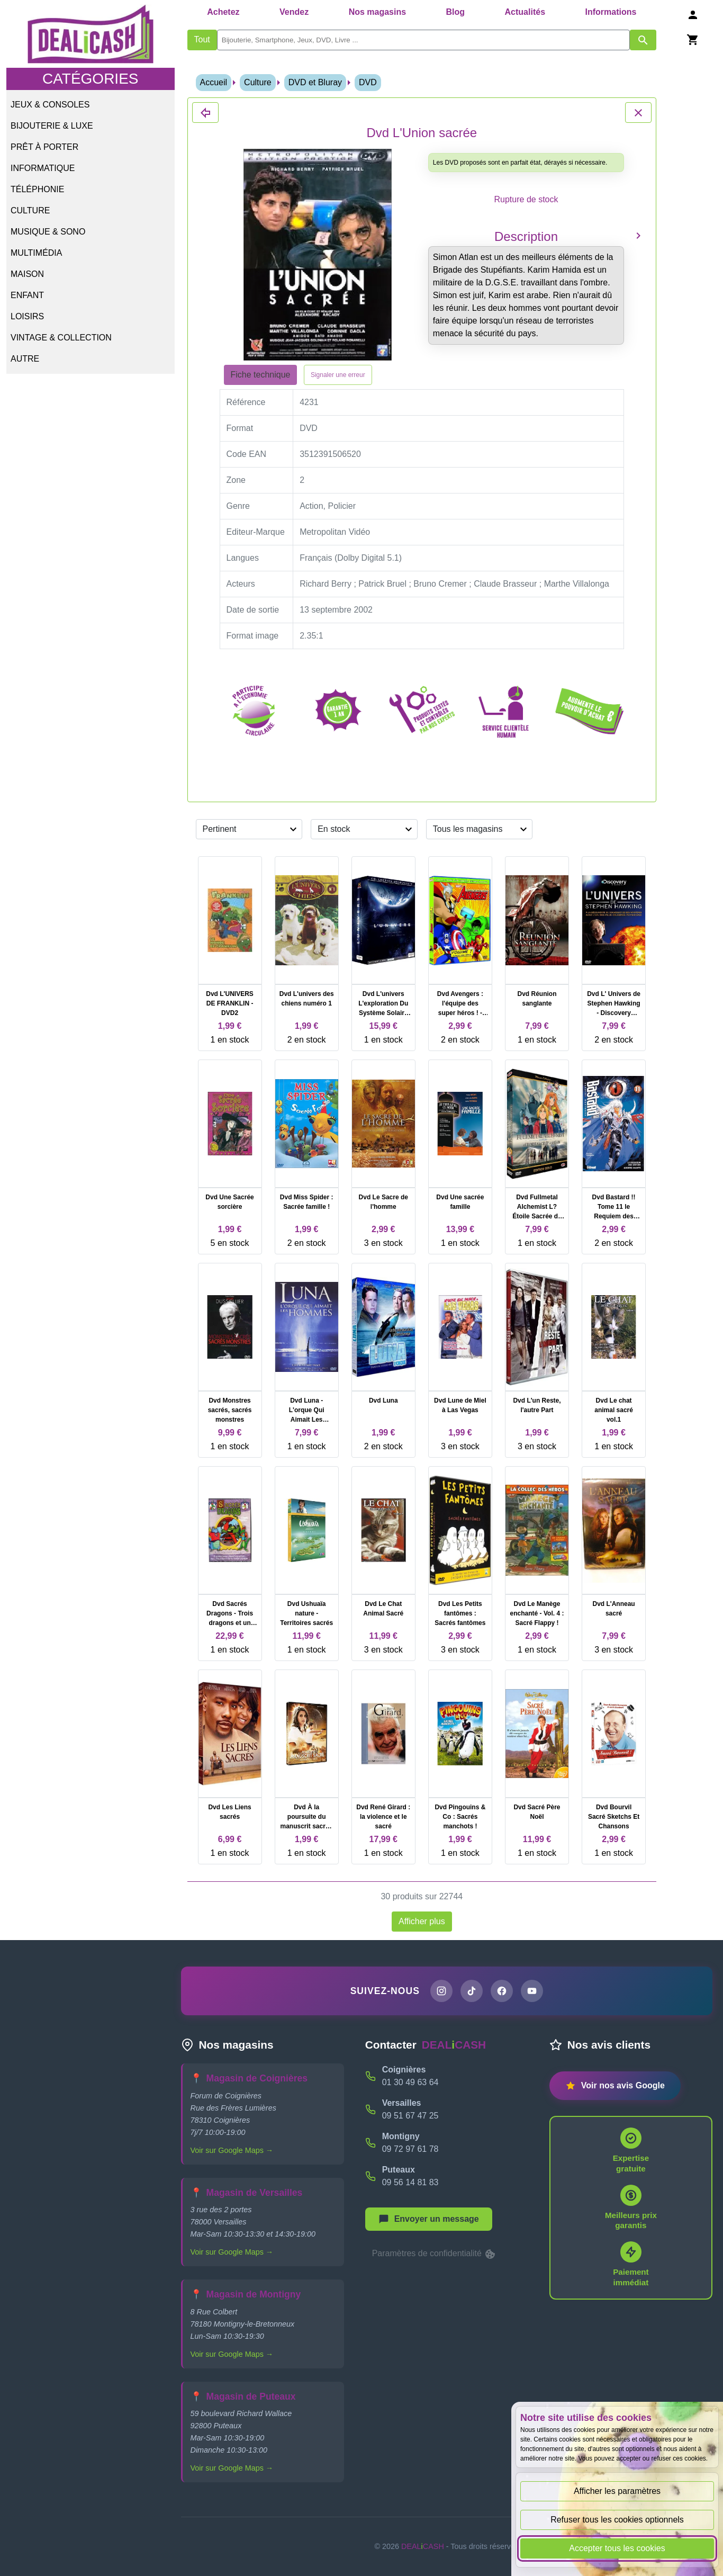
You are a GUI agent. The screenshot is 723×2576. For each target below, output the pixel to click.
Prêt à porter (44, 146)
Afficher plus (422, 1921)
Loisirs (27, 316)
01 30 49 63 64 (410, 2082)
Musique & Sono (48, 231)
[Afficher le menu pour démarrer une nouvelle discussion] (428, 2219)
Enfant (27, 295)
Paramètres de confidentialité (434, 2254)
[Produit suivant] (638, 235)
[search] (423, 40)
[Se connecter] (693, 14)
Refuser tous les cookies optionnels (617, 2519)
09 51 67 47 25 (410, 2115)
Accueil (214, 82)
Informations (610, 11)
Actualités (525, 11)
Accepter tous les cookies (617, 2548)
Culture (30, 210)
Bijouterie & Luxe (52, 125)
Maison (27, 274)
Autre (25, 358)
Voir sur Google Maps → (232, 2150)
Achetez (223, 11)
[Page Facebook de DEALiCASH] (502, 1991)
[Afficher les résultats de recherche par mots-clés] (643, 40)
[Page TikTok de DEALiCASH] (471, 1991)
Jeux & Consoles (50, 104)
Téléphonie (37, 189)
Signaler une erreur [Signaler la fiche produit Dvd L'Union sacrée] (338, 375)
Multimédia (36, 252)
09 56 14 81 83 (410, 2182)
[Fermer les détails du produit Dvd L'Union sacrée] (205, 112)
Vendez (294, 11)
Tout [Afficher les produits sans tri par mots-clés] (202, 39)
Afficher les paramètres (617, 2491)
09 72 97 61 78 (410, 2148)
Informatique (43, 168)
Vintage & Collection (61, 337)
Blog (455, 11)
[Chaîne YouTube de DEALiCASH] (532, 1991)
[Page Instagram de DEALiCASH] (441, 1991)
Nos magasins (377, 11)
